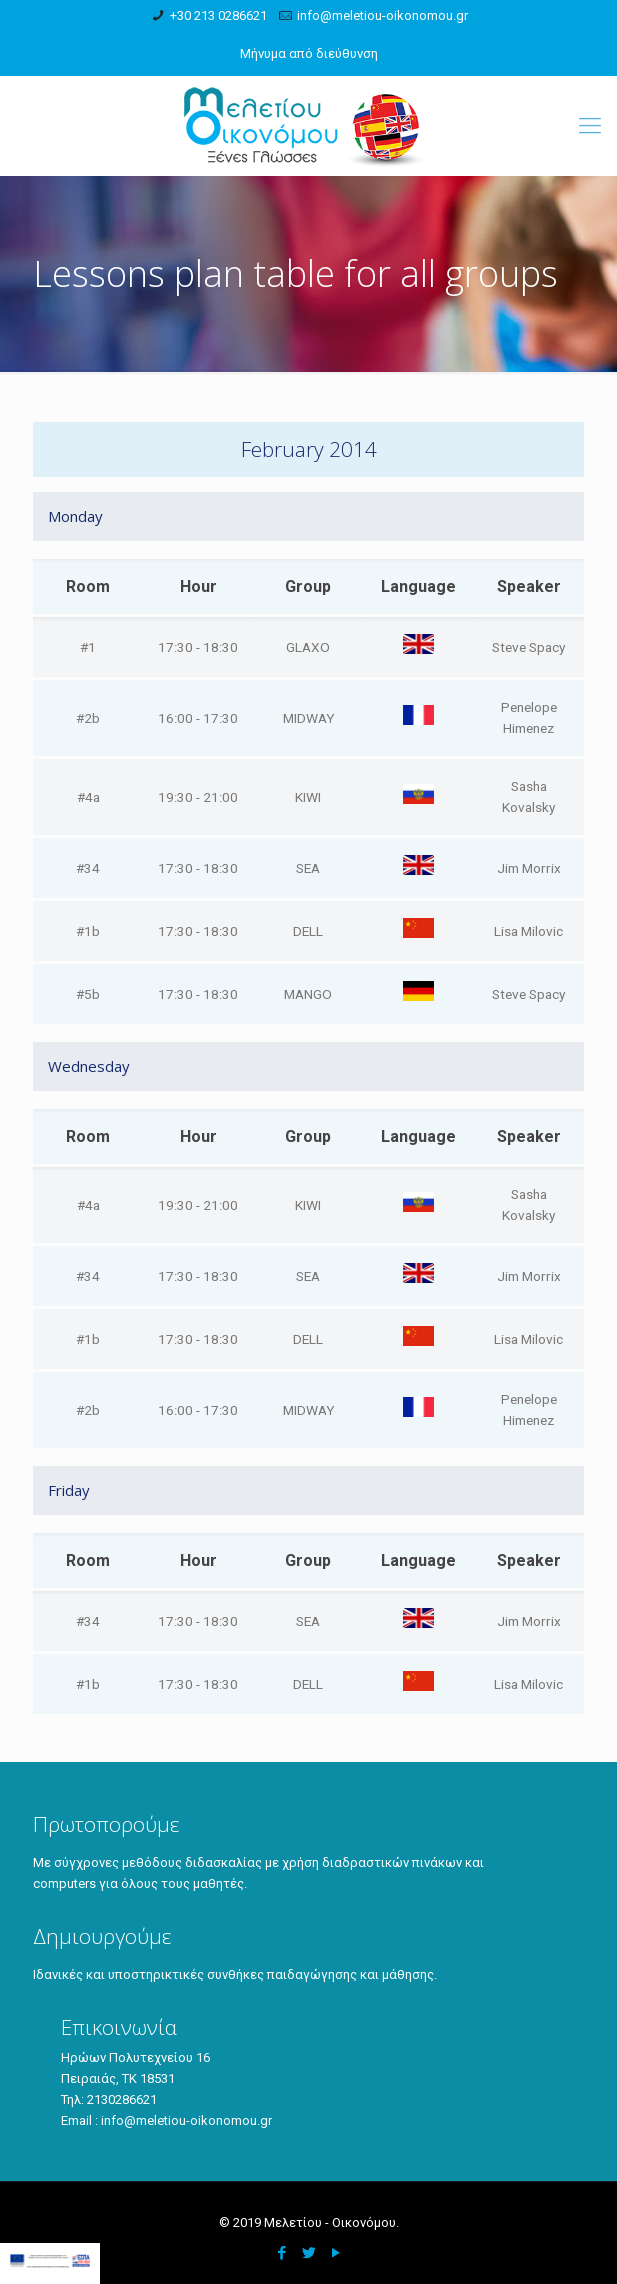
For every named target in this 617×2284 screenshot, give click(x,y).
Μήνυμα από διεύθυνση (309, 53)
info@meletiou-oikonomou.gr (382, 15)
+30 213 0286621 (218, 15)
